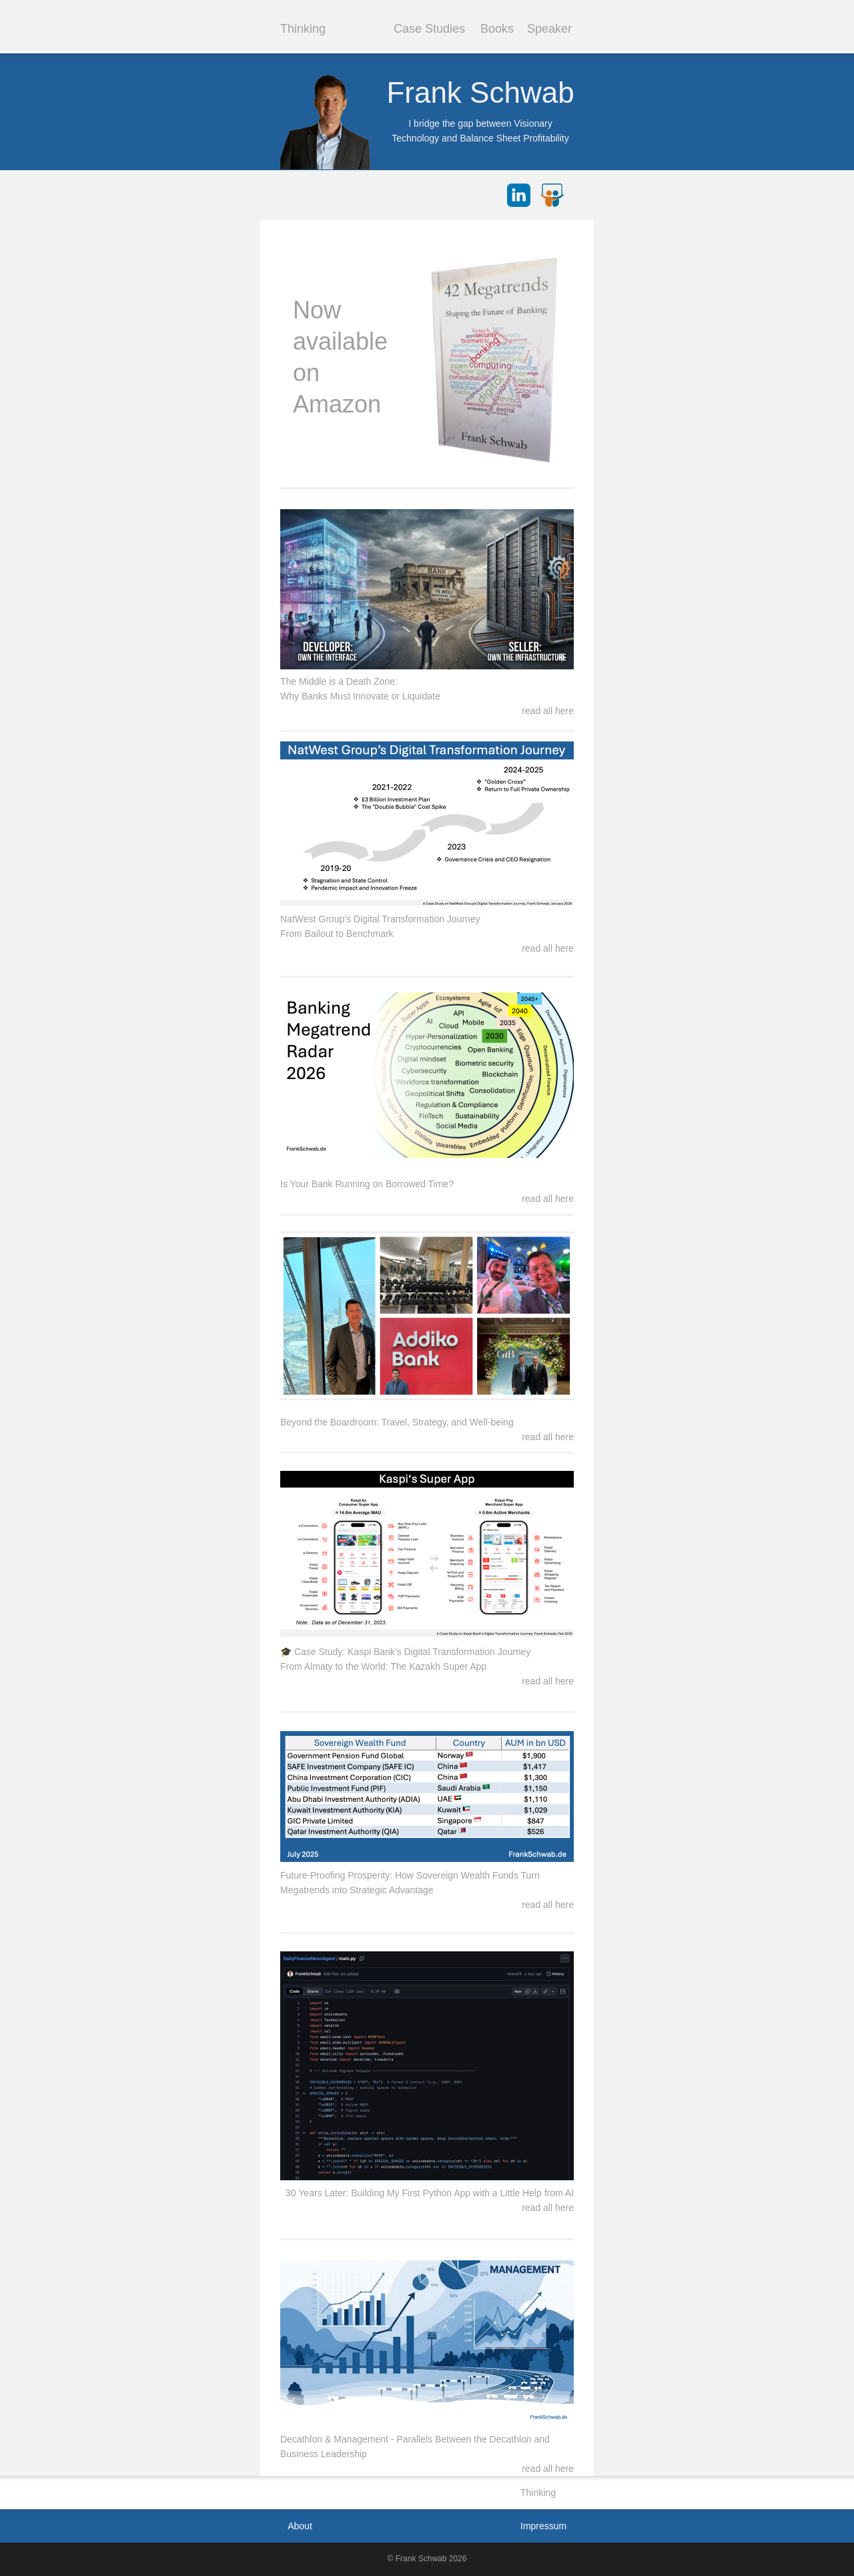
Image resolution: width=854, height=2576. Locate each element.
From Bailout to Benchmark (337, 933)
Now (317, 310)
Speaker (549, 28)
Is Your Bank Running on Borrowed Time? (367, 1184)
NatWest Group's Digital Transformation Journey (380, 919)
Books (497, 28)
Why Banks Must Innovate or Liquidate (360, 696)
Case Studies (429, 28)
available (340, 341)
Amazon (337, 404)
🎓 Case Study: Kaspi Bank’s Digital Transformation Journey (405, 1651)
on (306, 372)
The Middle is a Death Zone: (339, 681)
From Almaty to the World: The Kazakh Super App (383, 1666)
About (300, 2526)
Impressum (543, 2526)
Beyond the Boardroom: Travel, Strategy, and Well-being (397, 1422)
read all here (548, 948)
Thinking (303, 28)
